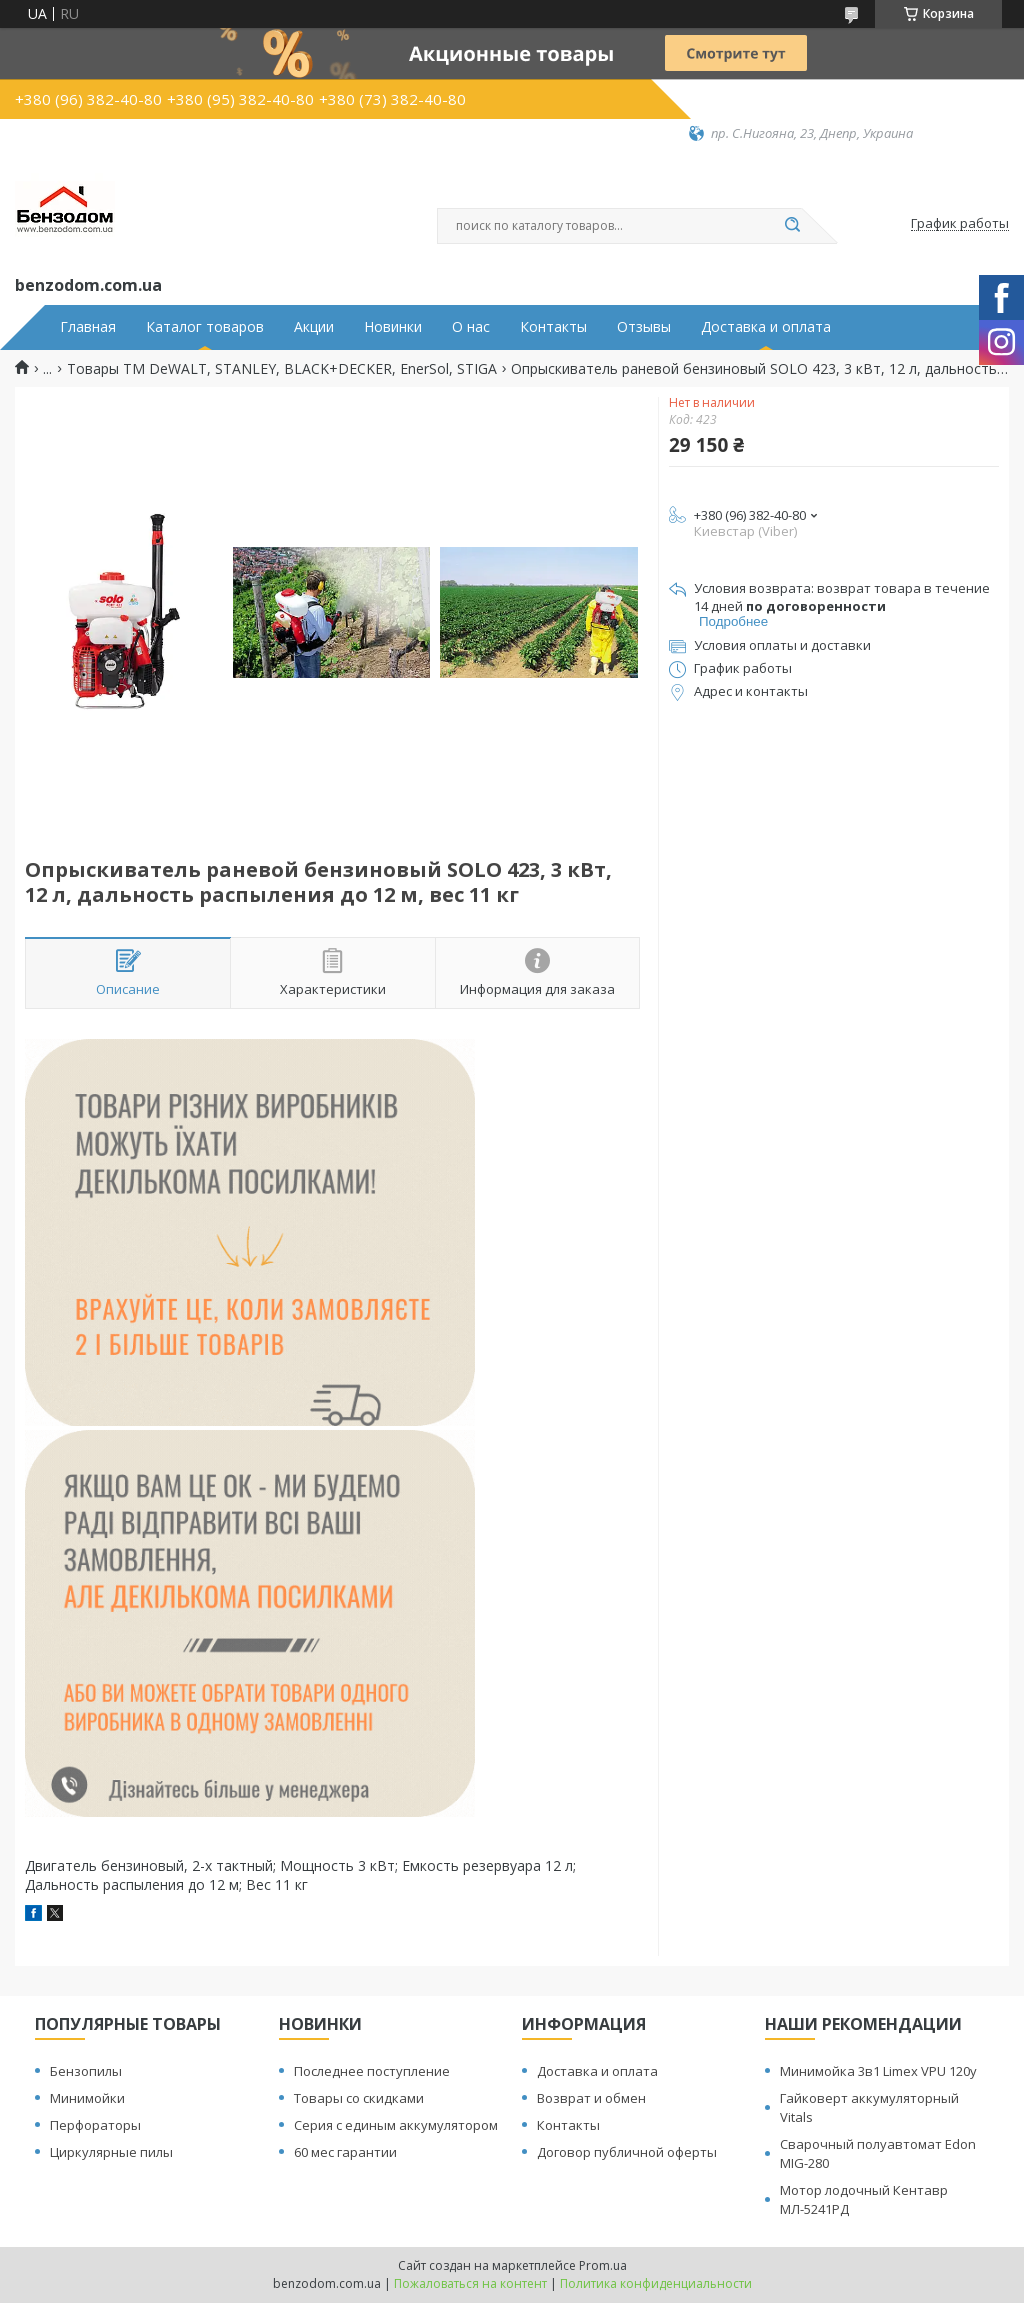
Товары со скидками (359, 2098)
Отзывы (644, 327)
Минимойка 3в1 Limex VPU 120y (878, 2071)
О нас (471, 327)
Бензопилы (86, 2071)
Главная (88, 327)
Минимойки (87, 2098)
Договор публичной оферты (627, 2152)
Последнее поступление (372, 2071)
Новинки (393, 327)
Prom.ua (603, 2265)
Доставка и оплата (766, 327)
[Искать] (792, 226)
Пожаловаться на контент (470, 2283)
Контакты (553, 327)
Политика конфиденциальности (656, 2283)
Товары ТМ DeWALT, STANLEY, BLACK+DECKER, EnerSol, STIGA (282, 369)
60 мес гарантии (345, 2152)
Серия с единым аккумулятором (396, 2125)
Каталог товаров (205, 327)
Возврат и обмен (591, 2098)
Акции (314, 327)
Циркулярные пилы (111, 2152)
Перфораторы (95, 2125)
